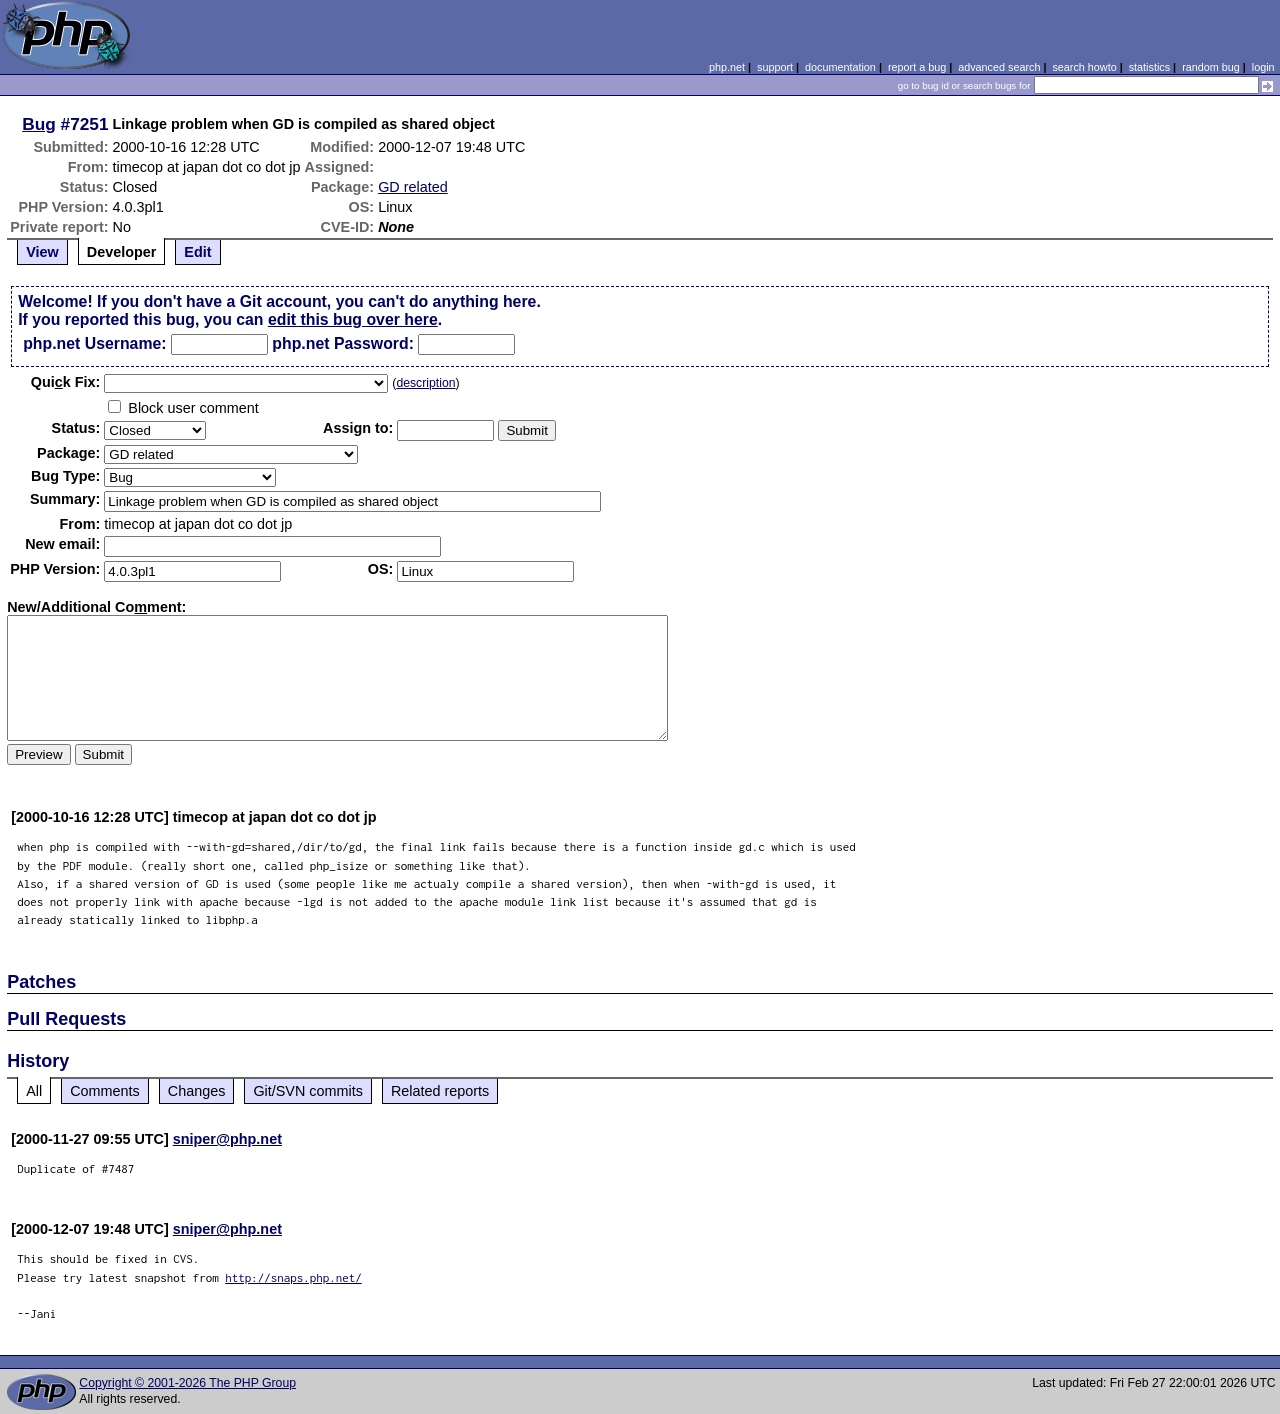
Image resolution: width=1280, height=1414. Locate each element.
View (42, 252)
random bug (1211, 67)
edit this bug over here (353, 319)
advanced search (999, 67)
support (775, 67)
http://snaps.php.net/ (293, 1277)
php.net (727, 67)
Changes (197, 1091)
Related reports (440, 1091)
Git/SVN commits (308, 1091)
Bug (39, 124)
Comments (105, 1091)
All (34, 1091)
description (425, 383)
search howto (1084, 67)
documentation (840, 67)
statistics (1149, 67)
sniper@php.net (227, 1139)
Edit (197, 252)
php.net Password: (343, 343)
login (1263, 67)
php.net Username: (94, 343)
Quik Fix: (66, 382)
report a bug (917, 67)
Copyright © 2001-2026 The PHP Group (187, 1383)
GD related (413, 187)
